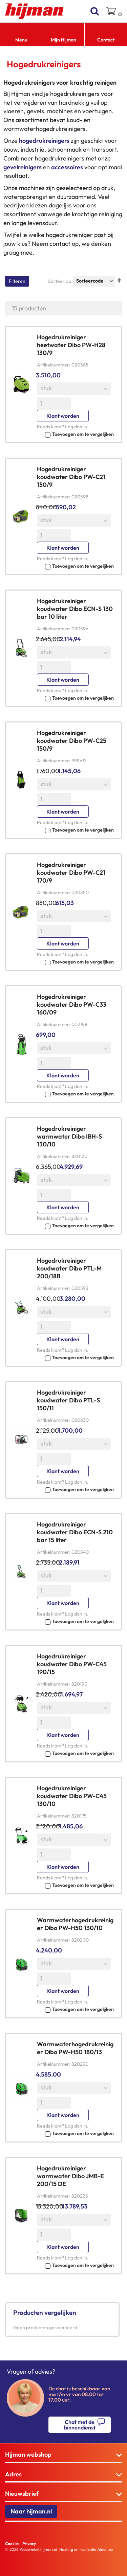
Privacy (29, 2543)
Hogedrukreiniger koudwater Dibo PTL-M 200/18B (69, 1268)
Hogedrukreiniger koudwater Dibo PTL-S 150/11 (68, 1400)
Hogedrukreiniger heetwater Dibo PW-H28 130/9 (71, 345)
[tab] (63, 2454)
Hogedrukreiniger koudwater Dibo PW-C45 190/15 (72, 1664)
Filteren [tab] (17, 281)
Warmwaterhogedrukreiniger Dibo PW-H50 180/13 (75, 2048)
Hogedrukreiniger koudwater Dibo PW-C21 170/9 (71, 872)
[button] (75, 434)
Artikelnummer (53, 365)
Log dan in (76, 427)
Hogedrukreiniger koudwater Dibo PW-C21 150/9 (71, 477)
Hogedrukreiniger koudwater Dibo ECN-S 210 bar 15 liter (75, 1532)
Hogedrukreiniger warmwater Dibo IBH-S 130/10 (69, 1136)
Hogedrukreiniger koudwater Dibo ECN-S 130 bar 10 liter (75, 608)
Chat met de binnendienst (80, 2425)
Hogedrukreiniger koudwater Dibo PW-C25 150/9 (71, 740)
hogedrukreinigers (44, 140)
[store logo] (34, 11)
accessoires (67, 167)
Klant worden (62, 415)
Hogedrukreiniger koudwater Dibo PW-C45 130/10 (72, 1796)
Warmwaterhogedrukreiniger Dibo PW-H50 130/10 (75, 1924)
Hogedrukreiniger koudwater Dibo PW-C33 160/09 (71, 1004)
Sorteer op (59, 281)
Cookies (12, 2543)
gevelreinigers (22, 167)
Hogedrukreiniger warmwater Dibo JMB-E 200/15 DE (70, 2176)
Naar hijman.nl (31, 2511)
